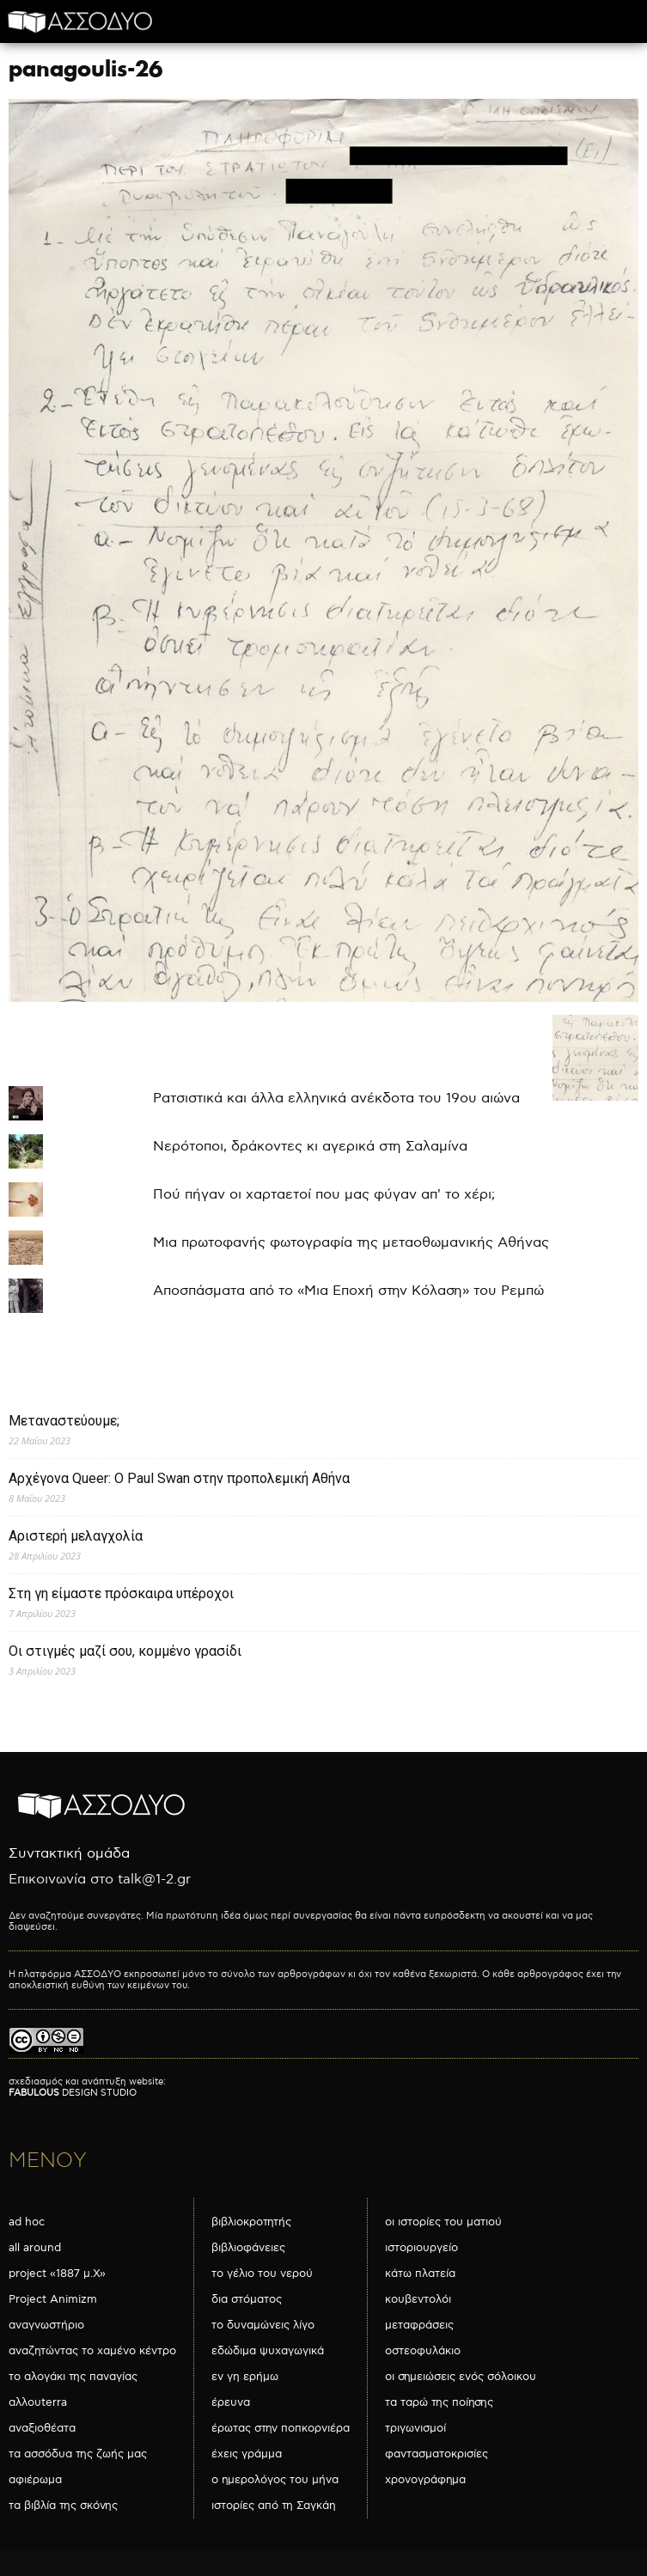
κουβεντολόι (418, 2299)
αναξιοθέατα (42, 2428)
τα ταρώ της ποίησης (439, 2402)
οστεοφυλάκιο (423, 2351)
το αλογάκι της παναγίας (73, 2377)
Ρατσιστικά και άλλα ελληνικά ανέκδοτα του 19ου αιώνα (336, 1098)
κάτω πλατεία (420, 2273)
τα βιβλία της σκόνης (63, 2505)
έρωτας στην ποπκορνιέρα (280, 2428)
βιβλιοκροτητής (251, 2222)
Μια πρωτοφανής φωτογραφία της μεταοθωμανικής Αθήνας (351, 1243)
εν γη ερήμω (244, 2377)
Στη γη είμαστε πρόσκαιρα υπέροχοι (121, 1593)
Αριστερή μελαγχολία (76, 1536)
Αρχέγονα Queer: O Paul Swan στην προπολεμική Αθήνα (179, 1478)
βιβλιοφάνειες (248, 2248)
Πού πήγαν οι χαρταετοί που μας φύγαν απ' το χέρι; (324, 1195)
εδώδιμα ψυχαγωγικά (267, 2351)
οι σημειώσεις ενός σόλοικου (460, 2377)
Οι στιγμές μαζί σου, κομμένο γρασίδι (125, 1651)
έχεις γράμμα (246, 2454)
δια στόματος (246, 2299)
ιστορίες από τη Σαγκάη (273, 2505)
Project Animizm (53, 2299)
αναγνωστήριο (46, 2325)
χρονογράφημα (425, 2480)
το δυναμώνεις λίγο (262, 2325)
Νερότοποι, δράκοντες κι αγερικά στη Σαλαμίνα (310, 1146)
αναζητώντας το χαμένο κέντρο (92, 2351)
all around (35, 2248)
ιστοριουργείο (421, 2248)
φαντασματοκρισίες (436, 2454)
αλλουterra (38, 2402)
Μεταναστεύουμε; (64, 1421)
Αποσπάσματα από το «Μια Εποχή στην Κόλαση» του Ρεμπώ (348, 1291)
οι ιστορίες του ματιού (443, 2222)
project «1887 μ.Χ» (57, 2273)
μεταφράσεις (419, 2325)
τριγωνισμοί (415, 2428)
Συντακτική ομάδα (69, 1854)
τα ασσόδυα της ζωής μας (78, 2454)
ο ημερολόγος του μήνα (275, 2480)
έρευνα (230, 2402)
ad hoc (27, 2222)
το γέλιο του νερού (262, 2273)
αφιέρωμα (35, 2480)
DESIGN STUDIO (73, 2092)
